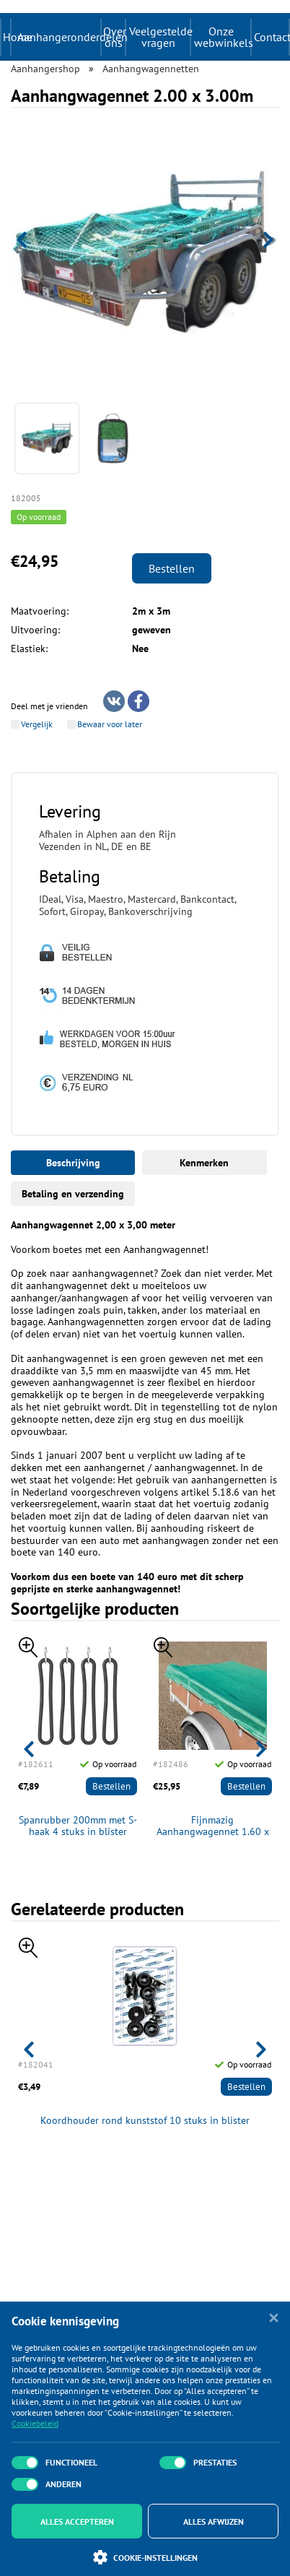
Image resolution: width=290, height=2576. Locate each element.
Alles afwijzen (213, 2521)
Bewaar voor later (109, 724)
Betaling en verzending (73, 1193)
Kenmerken (204, 1162)
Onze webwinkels (222, 37)
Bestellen (172, 568)
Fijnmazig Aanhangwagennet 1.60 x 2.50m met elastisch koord (212, 1826)
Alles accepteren (77, 2521)
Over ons (114, 37)
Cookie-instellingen (145, 2557)
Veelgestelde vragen (159, 37)
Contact (271, 37)
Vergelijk (37, 724)
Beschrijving (73, 1162)
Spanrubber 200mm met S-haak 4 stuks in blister (78, 1826)
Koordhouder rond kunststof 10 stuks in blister (145, 2121)
